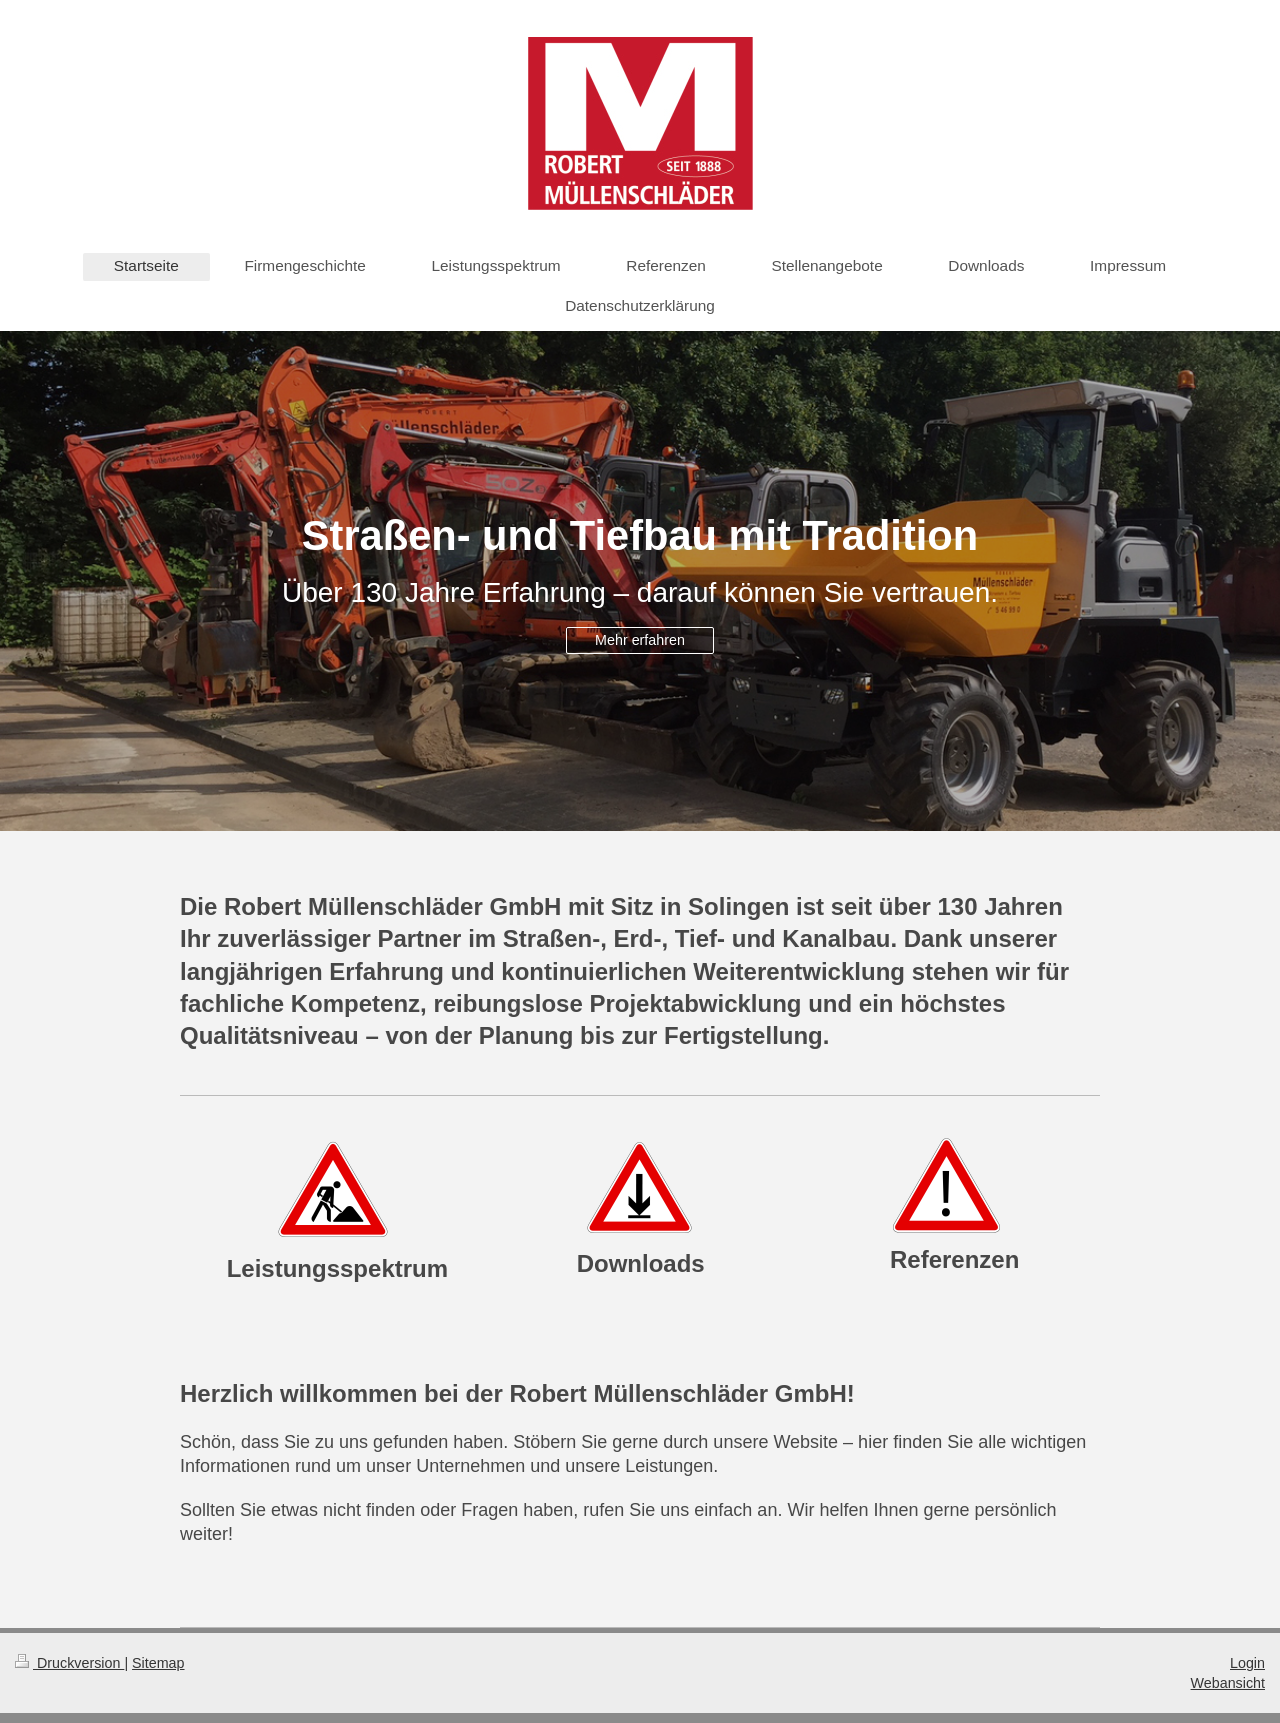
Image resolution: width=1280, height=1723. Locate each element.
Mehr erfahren (640, 640)
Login (1247, 1663)
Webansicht (1228, 1683)
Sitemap (158, 1663)
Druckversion (69, 1663)
